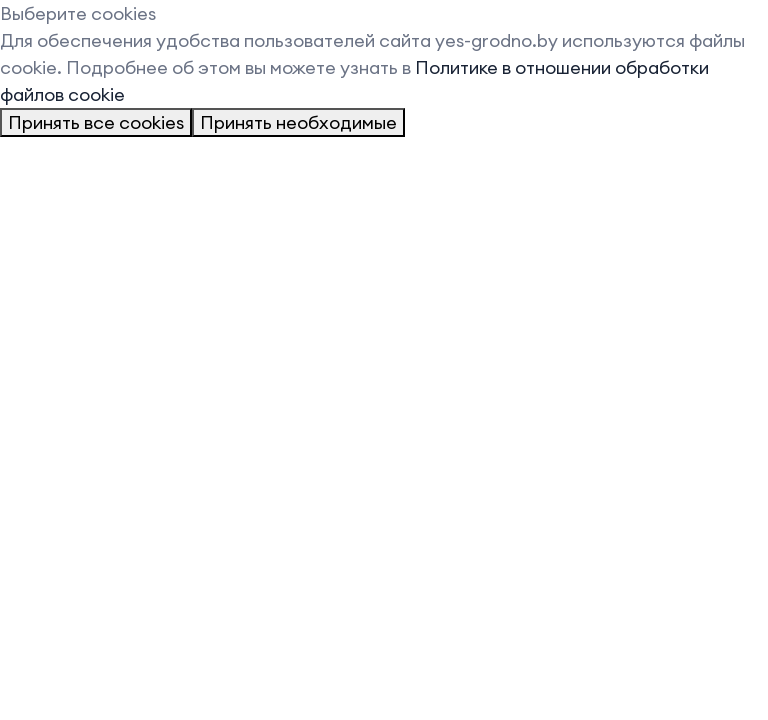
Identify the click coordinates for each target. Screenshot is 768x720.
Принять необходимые (298, 122)
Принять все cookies (96, 122)
